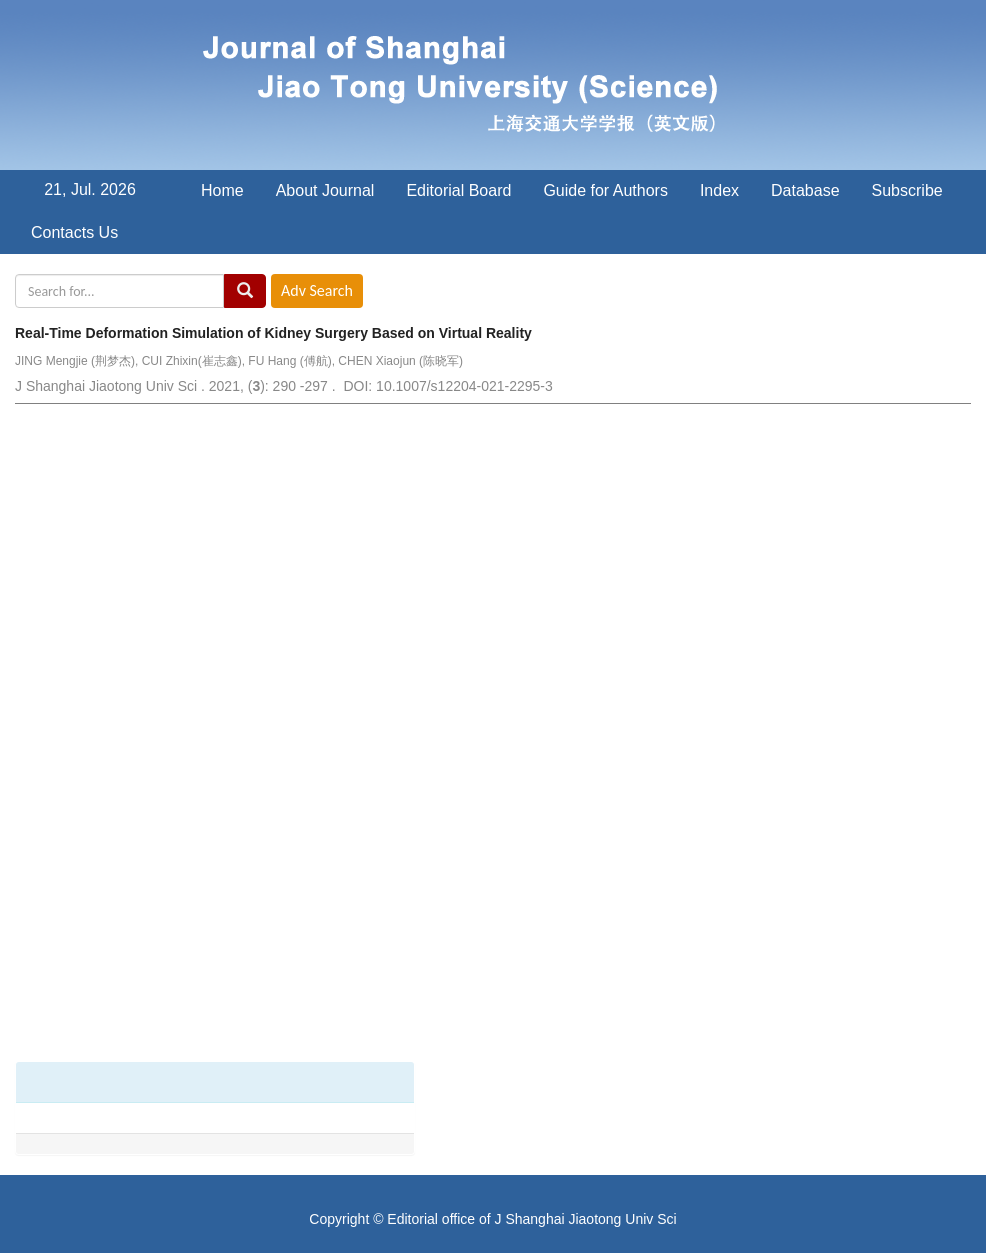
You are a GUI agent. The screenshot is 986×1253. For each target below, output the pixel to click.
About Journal (325, 190)
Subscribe (907, 190)
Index (719, 190)
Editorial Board (458, 190)
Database (805, 190)
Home (222, 190)
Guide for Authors (605, 190)
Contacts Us (74, 232)
